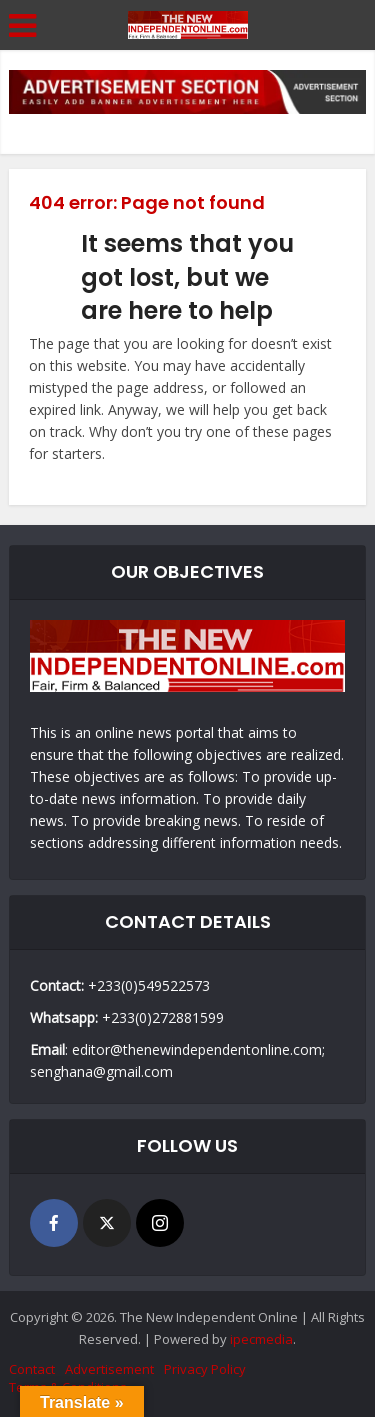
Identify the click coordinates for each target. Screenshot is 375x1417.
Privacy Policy (205, 1369)
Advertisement (109, 1369)
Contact (32, 1369)
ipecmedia (261, 1339)
